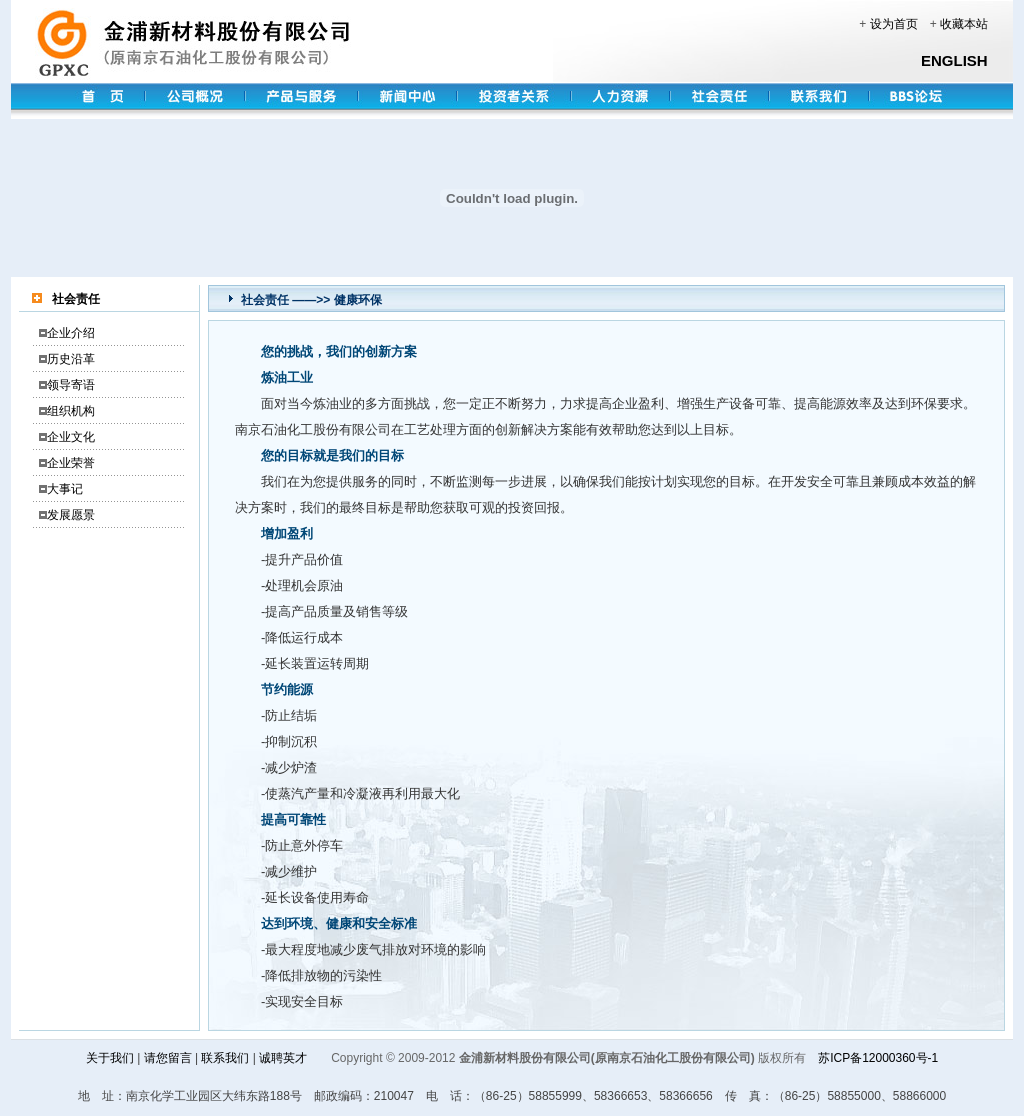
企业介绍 (71, 333)
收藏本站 (964, 24)
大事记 (65, 489)
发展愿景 (71, 515)
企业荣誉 (71, 463)
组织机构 (71, 411)
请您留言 (168, 1058)
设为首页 (894, 24)
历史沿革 (71, 359)
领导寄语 (71, 385)
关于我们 (110, 1058)
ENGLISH (954, 60)
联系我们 (225, 1058)
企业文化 (71, 437)
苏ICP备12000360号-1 (878, 1058)
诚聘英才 (283, 1058)
